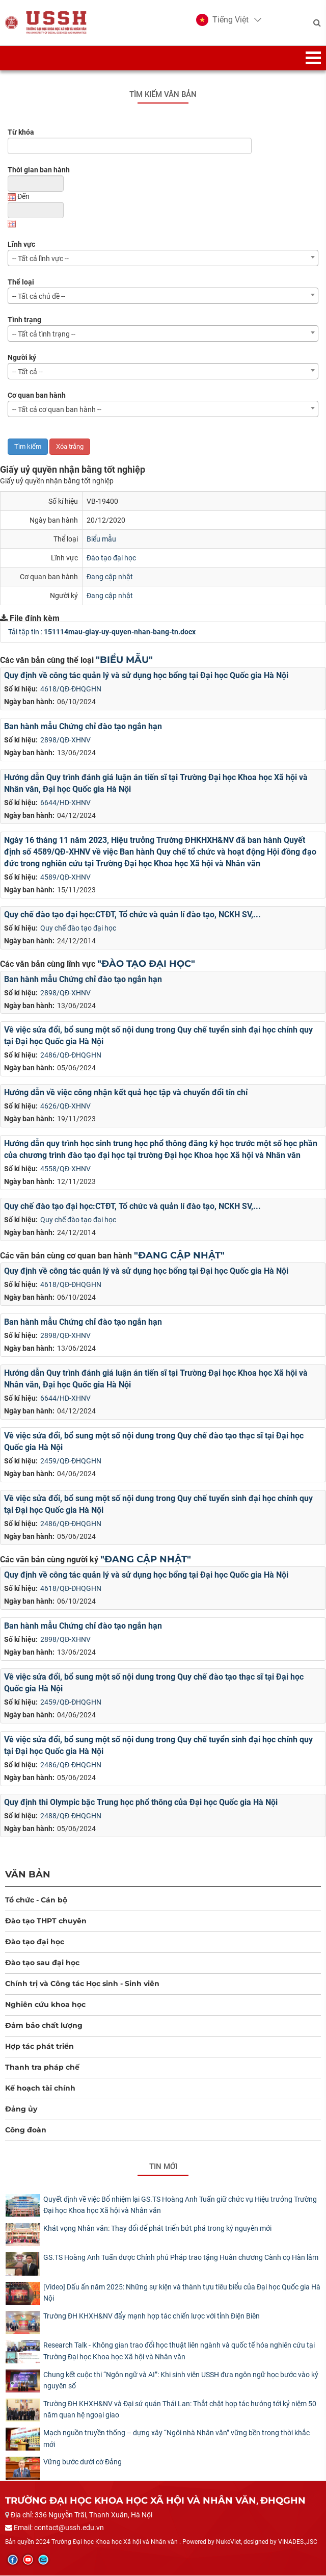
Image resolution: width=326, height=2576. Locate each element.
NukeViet (228, 2542)
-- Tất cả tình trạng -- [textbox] (43, 334)
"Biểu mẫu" (124, 660)
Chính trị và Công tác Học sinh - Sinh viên (82, 1984)
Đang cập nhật (110, 577)
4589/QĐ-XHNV (65, 877)
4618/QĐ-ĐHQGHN (70, 689)
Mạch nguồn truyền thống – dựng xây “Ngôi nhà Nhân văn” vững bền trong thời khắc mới (176, 2439)
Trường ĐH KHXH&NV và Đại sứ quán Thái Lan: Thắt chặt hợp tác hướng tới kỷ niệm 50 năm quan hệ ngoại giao (179, 2409)
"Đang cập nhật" (179, 1255)
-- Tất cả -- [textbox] (27, 372)
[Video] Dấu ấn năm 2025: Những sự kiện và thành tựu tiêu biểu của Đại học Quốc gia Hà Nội (181, 2293)
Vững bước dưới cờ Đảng (82, 2463)
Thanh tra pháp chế (42, 2067)
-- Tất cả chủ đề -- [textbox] (38, 297)
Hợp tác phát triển (39, 2046)
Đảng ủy (21, 2109)
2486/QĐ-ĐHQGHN (70, 1056)
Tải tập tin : (102, 632)
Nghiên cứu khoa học (45, 2005)
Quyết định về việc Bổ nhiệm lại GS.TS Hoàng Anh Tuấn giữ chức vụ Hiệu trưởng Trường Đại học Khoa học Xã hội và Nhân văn (180, 2205)
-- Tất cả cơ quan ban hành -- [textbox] (56, 410)
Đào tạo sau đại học (42, 1963)
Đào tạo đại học (111, 558)
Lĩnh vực (21, 245)
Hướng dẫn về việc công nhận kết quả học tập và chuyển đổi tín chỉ (126, 1093)
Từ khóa (21, 132)
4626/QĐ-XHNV (65, 1106)
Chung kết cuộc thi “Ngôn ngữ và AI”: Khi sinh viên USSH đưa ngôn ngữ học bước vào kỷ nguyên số (180, 2380)
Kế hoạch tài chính (40, 2088)
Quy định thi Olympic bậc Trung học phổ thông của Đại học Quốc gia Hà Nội (141, 1803)
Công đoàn (25, 2130)
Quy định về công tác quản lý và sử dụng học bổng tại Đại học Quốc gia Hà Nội (146, 676)
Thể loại (21, 282)
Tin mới (163, 2167)
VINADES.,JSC (297, 2542)
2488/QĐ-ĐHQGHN (70, 1816)
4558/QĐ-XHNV (65, 1169)
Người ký (22, 358)
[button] (222, 20)
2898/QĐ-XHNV (65, 740)
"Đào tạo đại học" (146, 964)
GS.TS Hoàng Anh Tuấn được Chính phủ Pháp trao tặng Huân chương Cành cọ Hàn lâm (180, 2258)
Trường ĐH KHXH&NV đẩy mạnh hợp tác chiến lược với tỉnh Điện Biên (151, 2316)
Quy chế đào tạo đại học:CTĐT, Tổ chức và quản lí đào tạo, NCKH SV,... (132, 915)
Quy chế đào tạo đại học (78, 928)
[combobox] (163, 258)
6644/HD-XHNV (65, 803)
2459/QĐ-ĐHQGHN (70, 1461)
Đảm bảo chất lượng (44, 2025)
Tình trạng (24, 320)
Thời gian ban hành (39, 170)
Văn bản (27, 1875)
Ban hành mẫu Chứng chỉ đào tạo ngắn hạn (83, 727)
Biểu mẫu (101, 539)
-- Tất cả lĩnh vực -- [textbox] (40, 259)
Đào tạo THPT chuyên (46, 1921)
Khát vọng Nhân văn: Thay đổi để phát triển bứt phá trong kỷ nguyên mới (157, 2229)
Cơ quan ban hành (37, 396)
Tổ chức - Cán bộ (36, 1900)
